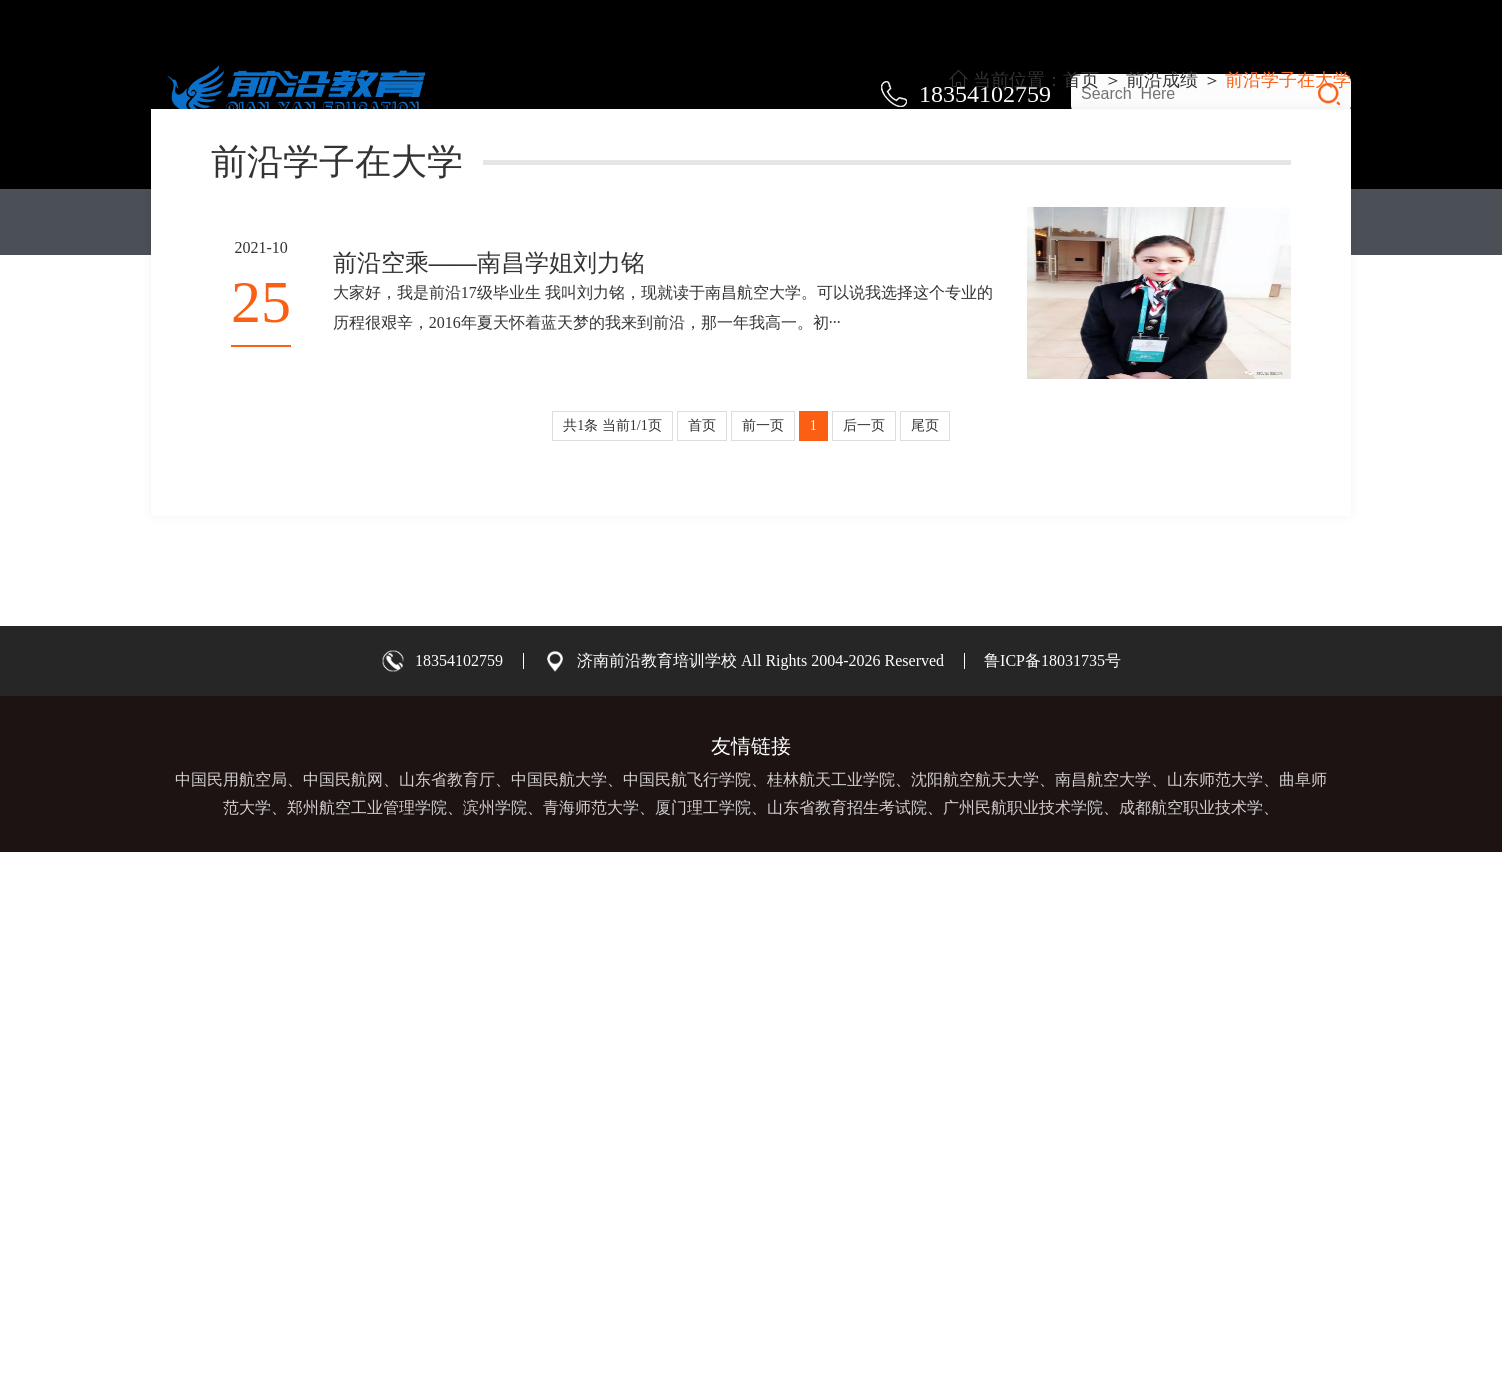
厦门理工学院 (703, 1345)
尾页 (925, 963)
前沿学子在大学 (1288, 618)
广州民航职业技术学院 (1023, 1345)
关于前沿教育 (580, 222)
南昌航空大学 (1103, 1317)
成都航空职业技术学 (1191, 1345)
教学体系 (408, 222)
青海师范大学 (591, 1345)
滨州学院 (495, 1345)
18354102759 (459, 1198)
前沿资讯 (1094, 222)
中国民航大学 (559, 1317)
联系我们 (1265, 222)
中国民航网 (343, 1317)
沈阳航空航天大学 (975, 1317)
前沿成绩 (922, 222)
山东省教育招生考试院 (847, 1345)
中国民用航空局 (231, 1317)
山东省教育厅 (447, 1317)
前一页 (763, 963)
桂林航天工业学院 (831, 1317)
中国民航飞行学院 (687, 1317)
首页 (237, 222)
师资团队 (751, 222)
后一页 (864, 963)
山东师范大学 (1215, 1317)
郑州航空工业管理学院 (367, 1345)
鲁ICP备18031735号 (1052, 1198)
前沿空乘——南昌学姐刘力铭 (489, 801)
